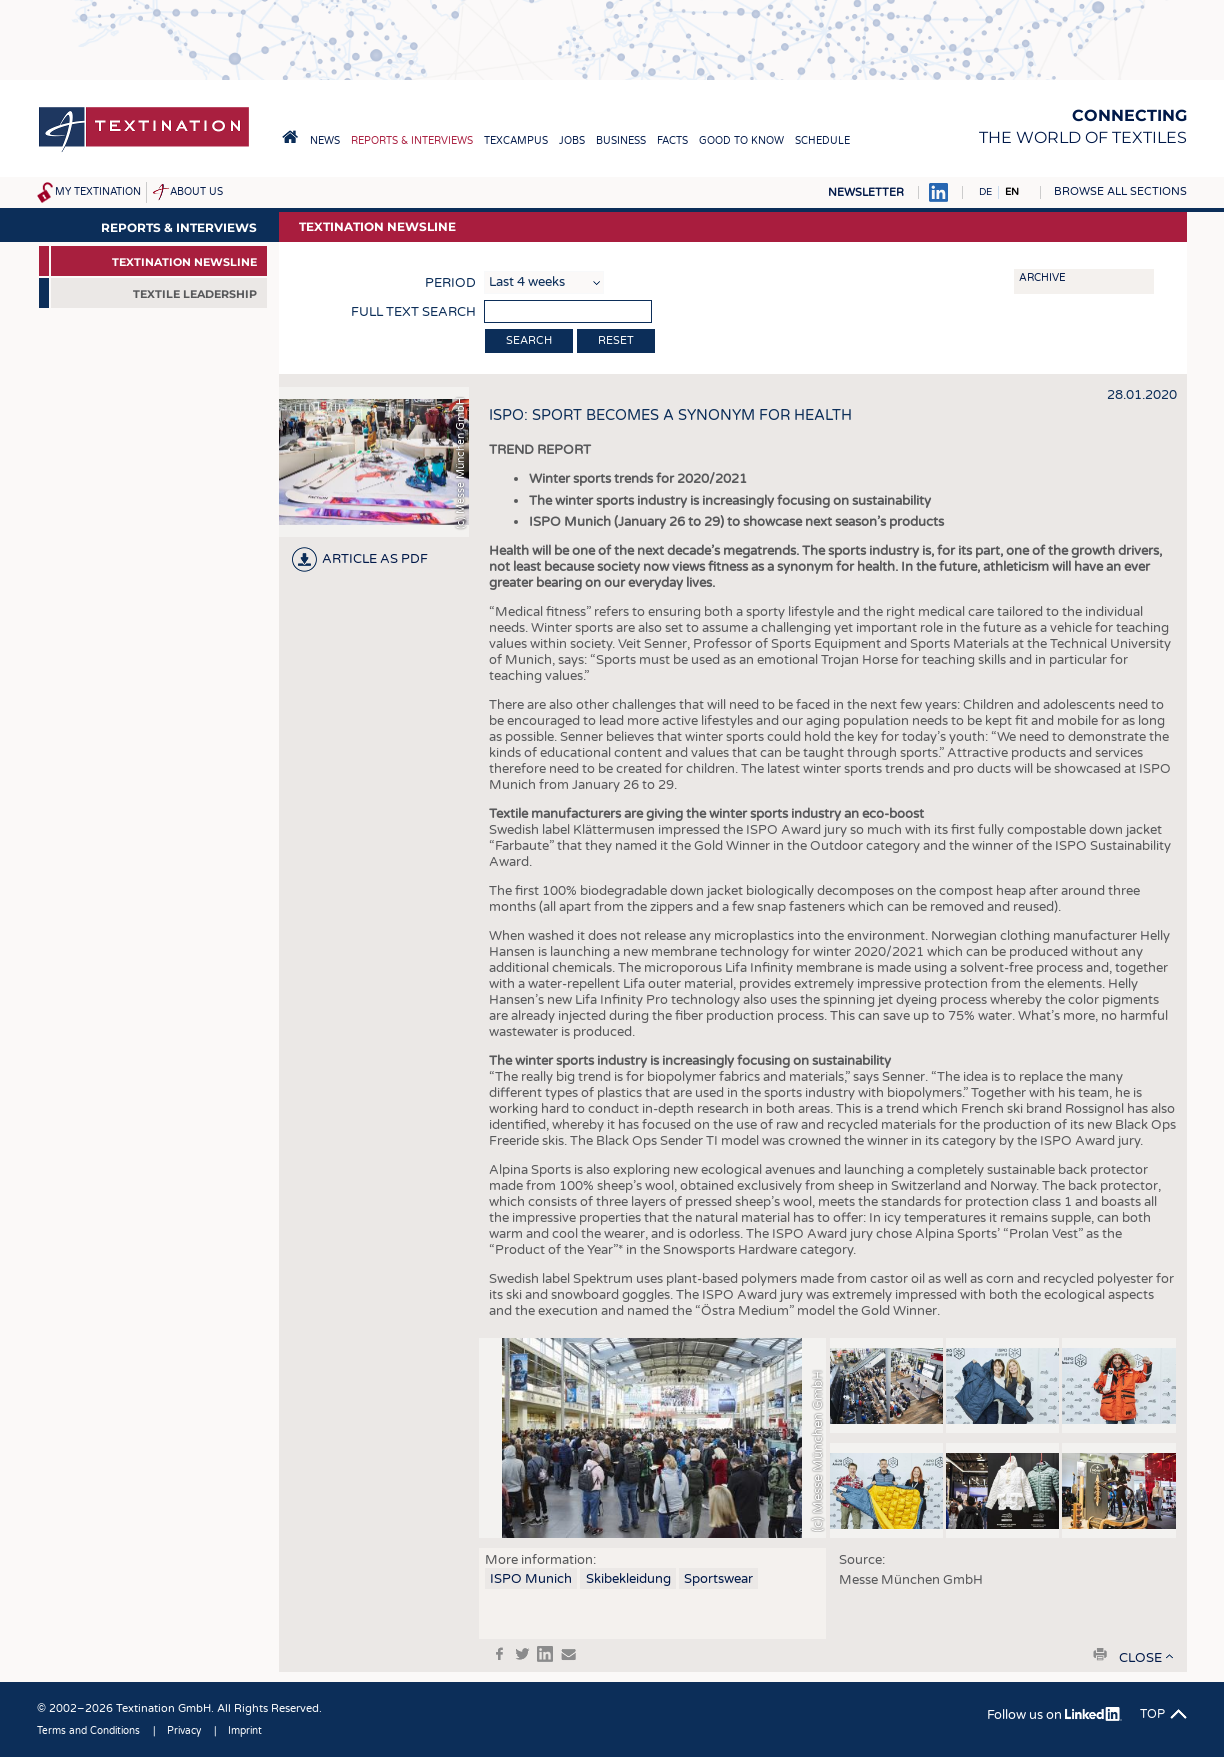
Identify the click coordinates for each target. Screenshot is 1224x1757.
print (1100, 1654)
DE (985, 192)
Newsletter (866, 192)
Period (450, 283)
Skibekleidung (628, 1579)
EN (1012, 192)
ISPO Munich (531, 1579)
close (1140, 1658)
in (545, 1654)
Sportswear (718, 1579)
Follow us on (1054, 1715)
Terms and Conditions (88, 1731)
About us (196, 192)
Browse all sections (1120, 191)
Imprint (245, 1731)
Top (1152, 1714)
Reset (616, 340)
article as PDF (375, 559)
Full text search (413, 312)
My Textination (98, 192)
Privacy (184, 1731)
